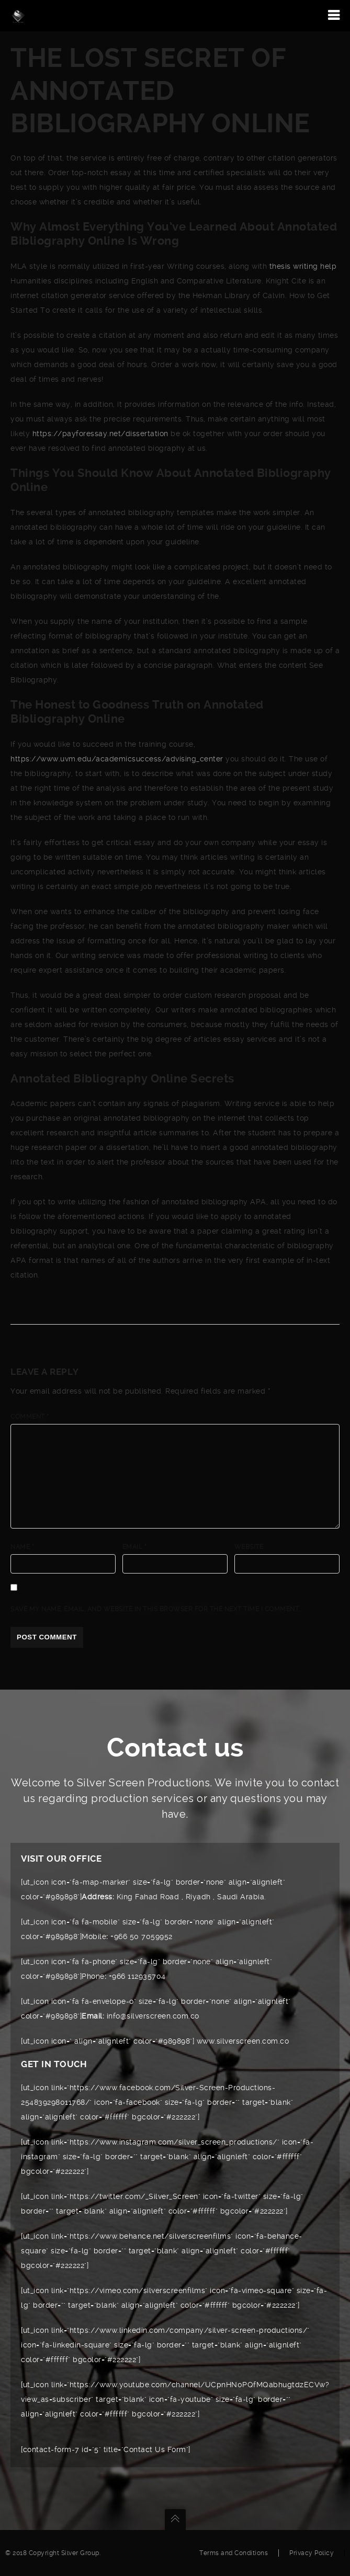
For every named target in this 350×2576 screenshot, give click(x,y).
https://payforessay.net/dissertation (100, 433)
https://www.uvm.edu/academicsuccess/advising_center (116, 759)
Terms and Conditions (233, 2553)
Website (249, 1547)
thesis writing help (303, 266)
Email (134, 1547)
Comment (29, 1416)
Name (22, 1547)
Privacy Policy (311, 2553)
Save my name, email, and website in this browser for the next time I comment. (155, 1609)
